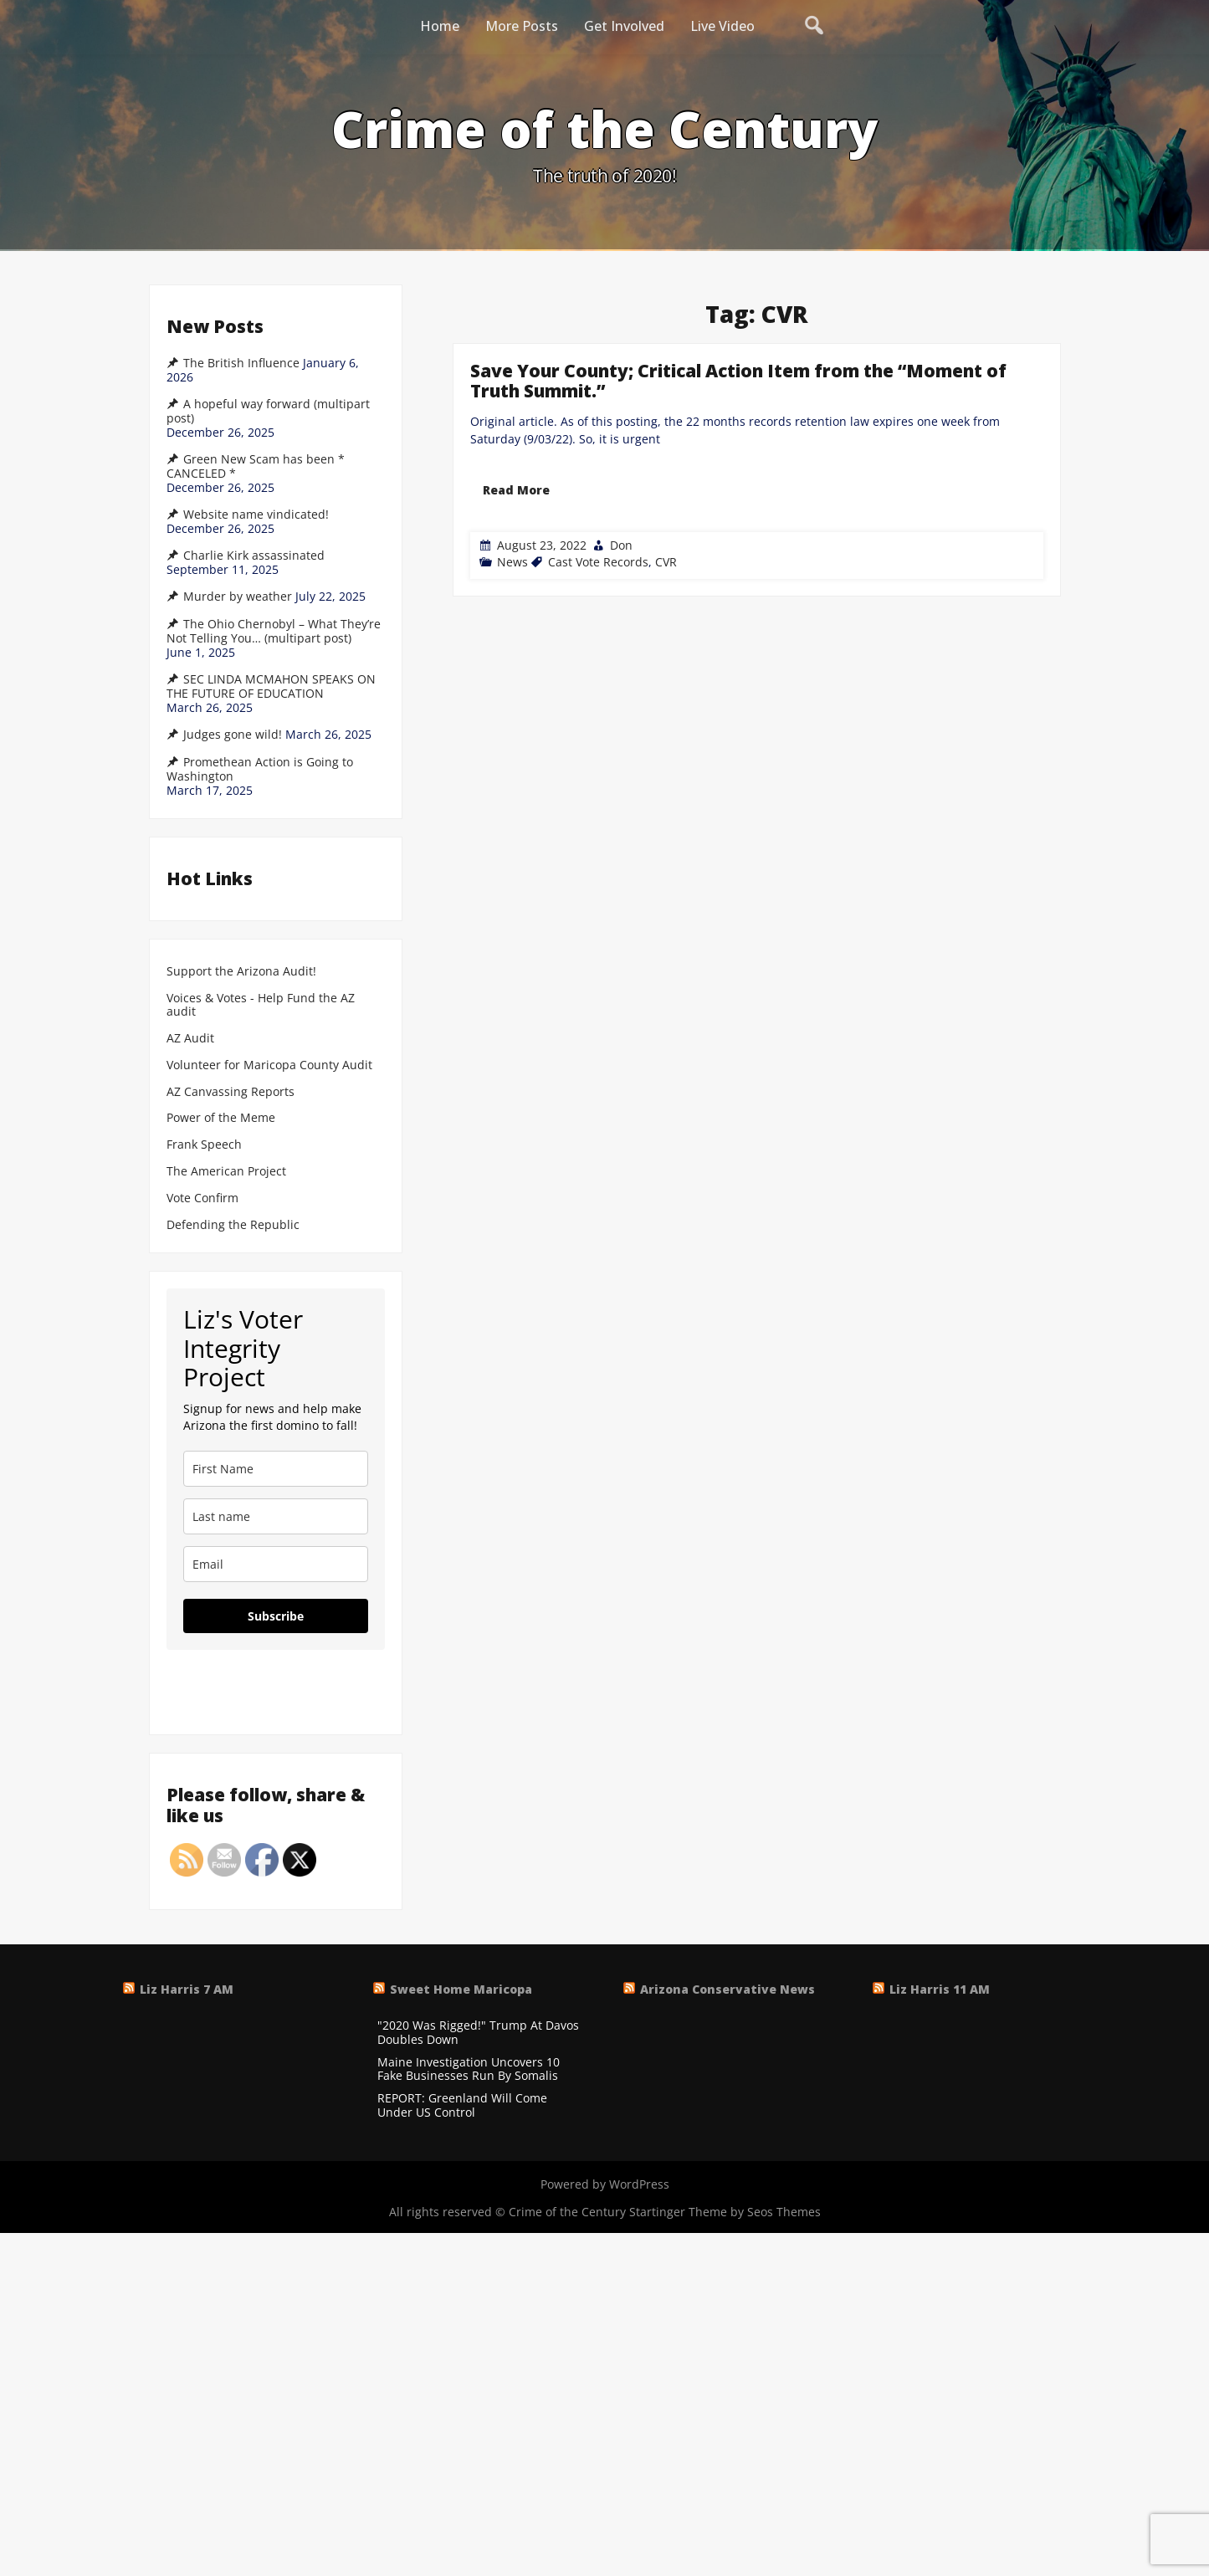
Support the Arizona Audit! (241, 972)
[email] (275, 1564)
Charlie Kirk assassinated (254, 555)
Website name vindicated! (256, 514)
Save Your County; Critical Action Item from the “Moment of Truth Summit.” (738, 380)
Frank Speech (204, 1145)
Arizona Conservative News (727, 1989)
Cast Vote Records (598, 562)
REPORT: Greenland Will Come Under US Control (462, 2106)
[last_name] (275, 1516)
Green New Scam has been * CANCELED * (255, 466)
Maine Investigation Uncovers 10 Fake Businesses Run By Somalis (468, 2070)
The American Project (226, 1172)
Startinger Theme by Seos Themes (725, 2212)
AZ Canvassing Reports (230, 1092)
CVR (666, 562)
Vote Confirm (202, 1198)
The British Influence (241, 363)
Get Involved (624, 26)
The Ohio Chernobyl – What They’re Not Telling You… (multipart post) (273, 631)
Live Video (722, 26)
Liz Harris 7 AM (186, 1989)
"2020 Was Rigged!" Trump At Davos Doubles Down (478, 2033)
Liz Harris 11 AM (939, 1989)
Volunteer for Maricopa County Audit (271, 1065)
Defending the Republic (233, 1225)
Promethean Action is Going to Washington (259, 769)
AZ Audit (190, 1039)
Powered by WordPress (604, 2184)
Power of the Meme (220, 1118)
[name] (275, 1469)
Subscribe (276, 1616)
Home (439, 26)
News (512, 562)
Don (621, 545)
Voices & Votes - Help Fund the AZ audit (260, 1005)
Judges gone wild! (232, 734)
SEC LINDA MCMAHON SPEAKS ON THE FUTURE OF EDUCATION (271, 686)
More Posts (521, 26)
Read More (516, 490)
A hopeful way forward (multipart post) (268, 411)
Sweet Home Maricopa (461, 1989)
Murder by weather (237, 596)
